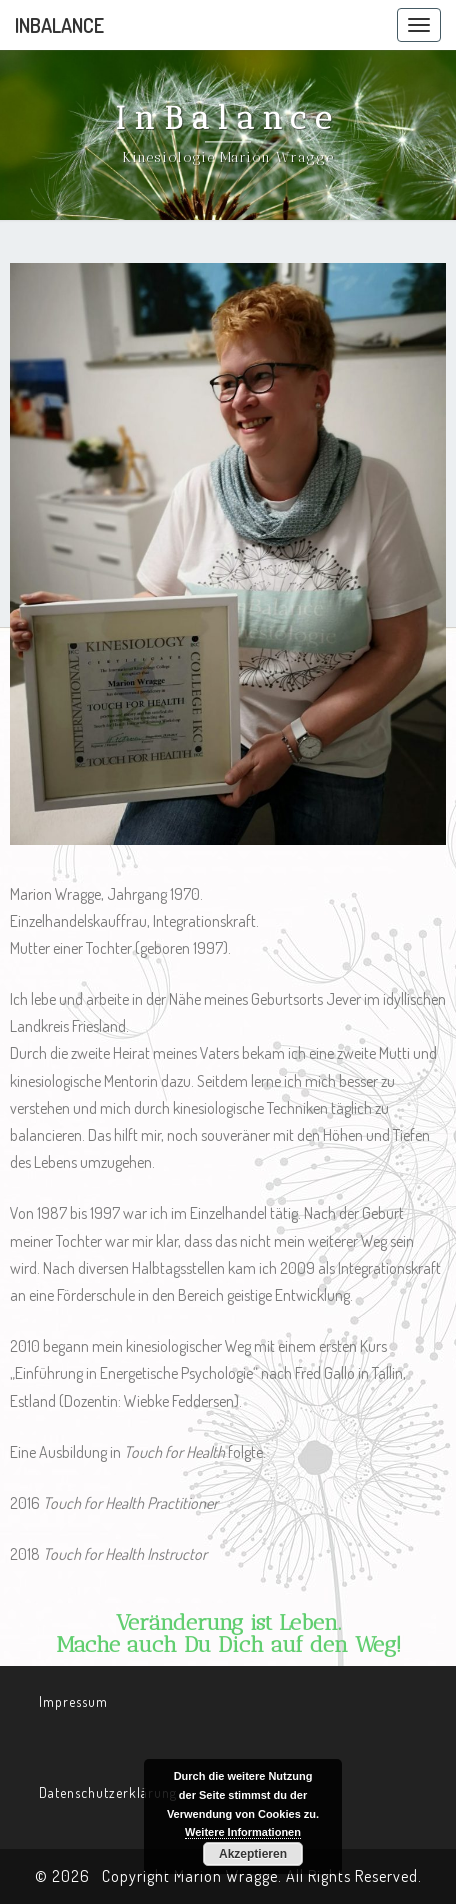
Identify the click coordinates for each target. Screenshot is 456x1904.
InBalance (59, 25)
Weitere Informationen (243, 1832)
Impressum (73, 1701)
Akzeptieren (253, 1854)
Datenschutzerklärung (108, 1792)
